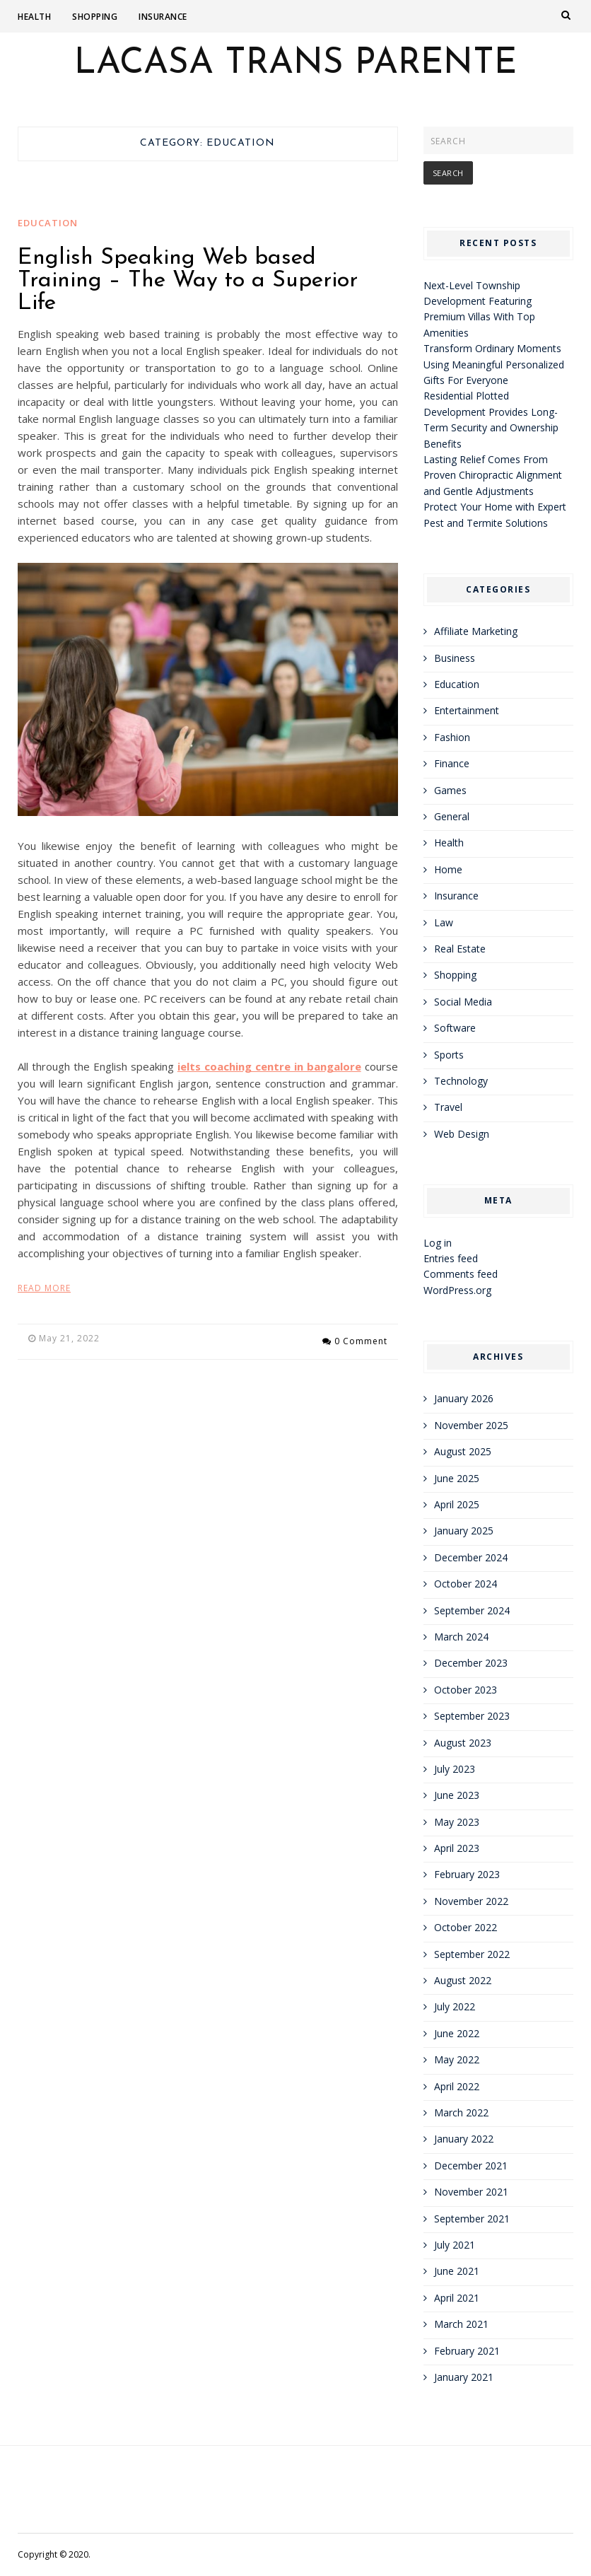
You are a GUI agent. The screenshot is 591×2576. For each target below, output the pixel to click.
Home (448, 869)
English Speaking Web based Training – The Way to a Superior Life (188, 281)
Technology (461, 1081)
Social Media (463, 1001)
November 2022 (471, 1901)
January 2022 (463, 2138)
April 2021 (456, 2297)
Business (454, 658)
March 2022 (461, 2112)
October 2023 (465, 1689)
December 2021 (471, 2165)
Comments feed (460, 1274)
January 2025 (463, 1530)
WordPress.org (457, 1290)
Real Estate (460, 948)
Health (34, 17)
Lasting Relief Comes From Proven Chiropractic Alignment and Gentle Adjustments (492, 475)
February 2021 (467, 2351)
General (451, 816)
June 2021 (456, 2271)
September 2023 (472, 1716)
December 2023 (471, 1662)
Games (450, 790)
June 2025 (456, 1478)
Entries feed (450, 1258)
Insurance (163, 17)
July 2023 (454, 1769)
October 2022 (465, 1927)
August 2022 (462, 1980)
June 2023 (456, 1795)
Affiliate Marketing (475, 631)
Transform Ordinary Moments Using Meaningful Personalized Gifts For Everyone (493, 364)
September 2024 (472, 1610)
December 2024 (471, 1557)
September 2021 (472, 2218)
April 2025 (456, 1504)
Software (455, 1028)
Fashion (452, 737)
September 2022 (472, 1954)
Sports (449, 1054)
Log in (437, 1242)
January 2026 (463, 1398)
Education (48, 222)
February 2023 (467, 1874)
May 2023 (456, 1822)
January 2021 (463, 2377)
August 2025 (462, 1451)
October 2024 (465, 1583)
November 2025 (471, 1425)
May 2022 (456, 2059)
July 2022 (454, 2006)
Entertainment (466, 710)
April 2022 (456, 2086)
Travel (448, 1107)
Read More (44, 1288)
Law (443, 922)
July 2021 (454, 2244)
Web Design (461, 1134)
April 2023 (456, 1848)
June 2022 (456, 2033)
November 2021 (471, 2191)
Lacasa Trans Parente (295, 64)
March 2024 (461, 1636)
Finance (451, 763)
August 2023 (462, 1742)
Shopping (94, 17)
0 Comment (360, 1338)
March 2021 (461, 2324)
